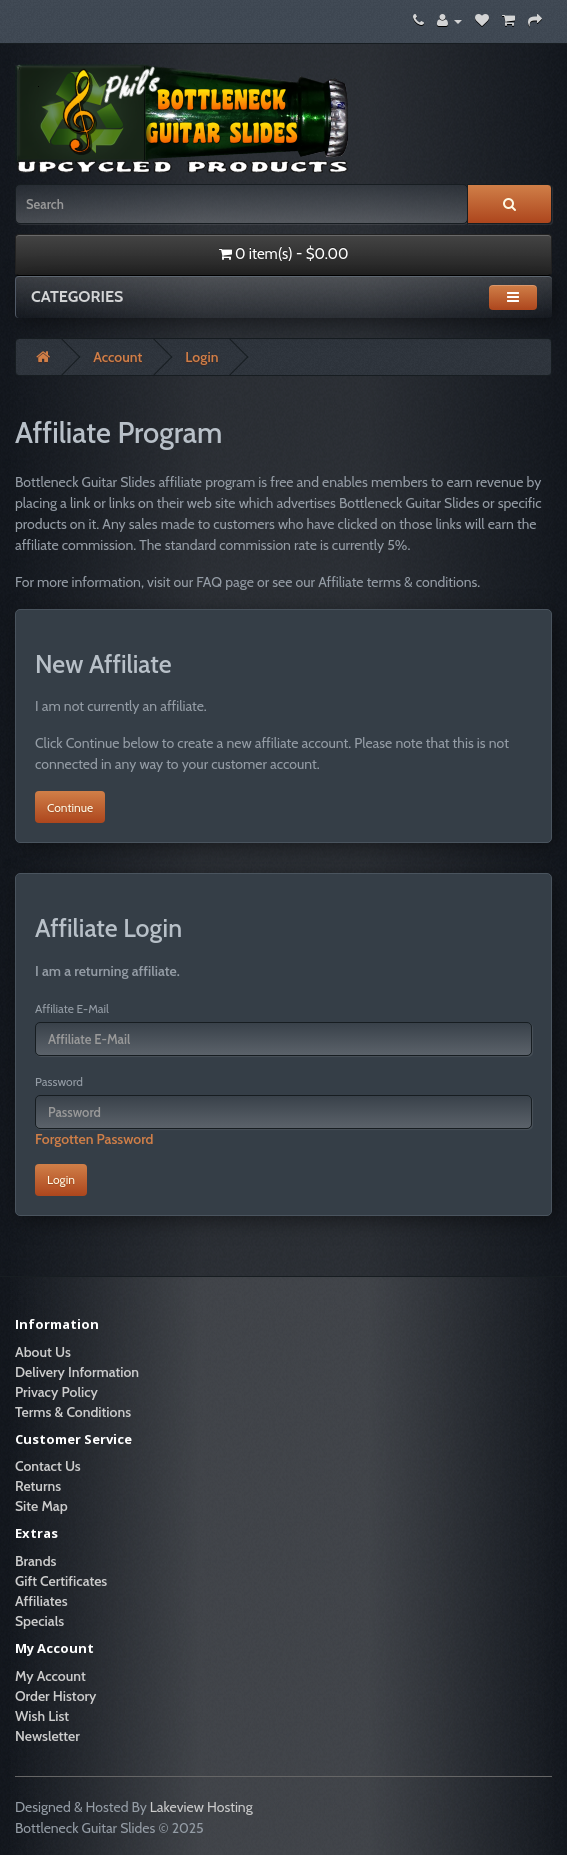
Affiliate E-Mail (72, 1008)
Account (117, 357)
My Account (50, 1676)
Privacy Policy (56, 1392)
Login (201, 357)
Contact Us (48, 1466)
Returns (38, 1486)
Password (59, 1081)
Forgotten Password (94, 1139)
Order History (55, 1696)
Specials (39, 1621)
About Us (43, 1352)
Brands (35, 1561)
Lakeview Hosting (201, 1807)
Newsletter (47, 1736)
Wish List (42, 1716)
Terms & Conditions (73, 1412)
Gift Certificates (61, 1581)
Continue (70, 807)
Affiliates (41, 1601)
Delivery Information (77, 1372)
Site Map (41, 1506)
